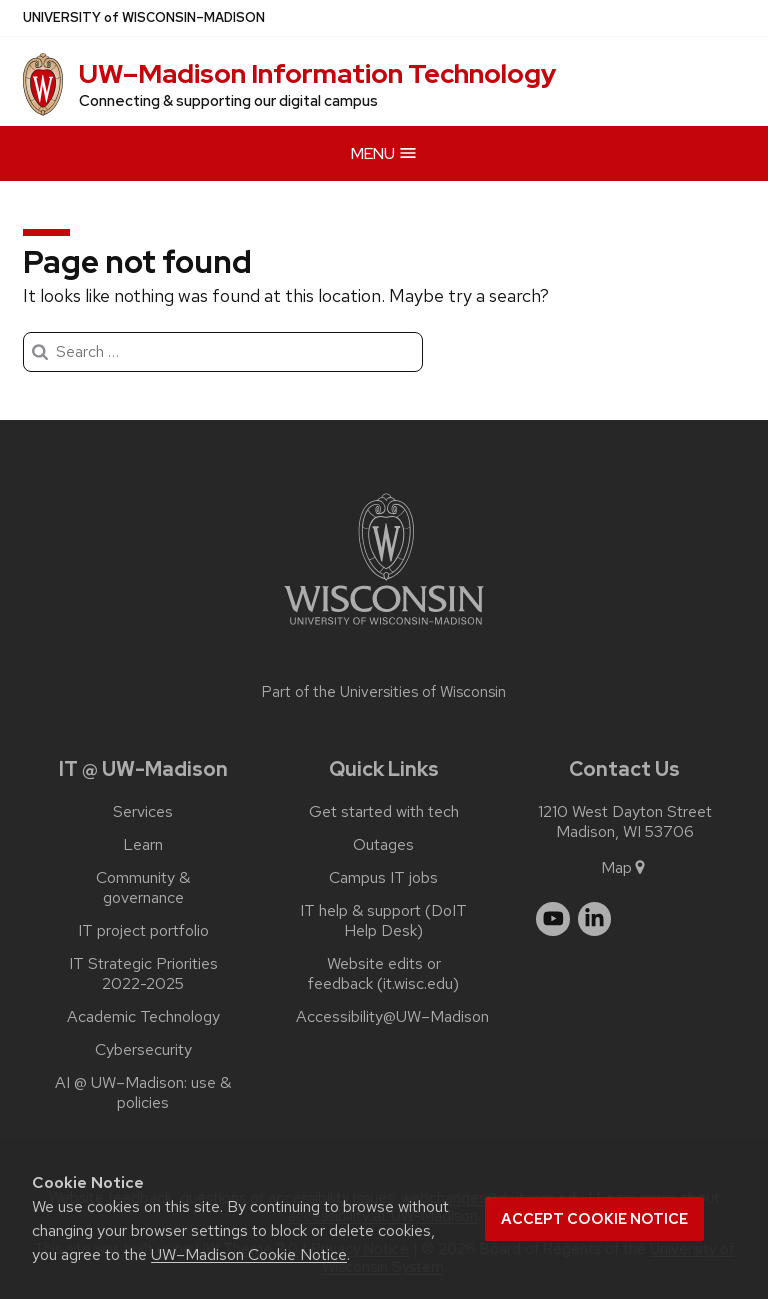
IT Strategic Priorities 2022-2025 (143, 974)
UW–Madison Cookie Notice (249, 1254)
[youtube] (553, 919)
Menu (384, 153)
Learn (143, 845)
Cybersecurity (143, 1050)
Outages (383, 845)
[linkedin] (595, 919)
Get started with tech (384, 812)
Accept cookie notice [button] (594, 1219)
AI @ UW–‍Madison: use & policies (143, 1093)
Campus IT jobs (383, 878)
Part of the (384, 692)
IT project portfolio (143, 931)
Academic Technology (143, 1017)
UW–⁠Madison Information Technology (318, 73)
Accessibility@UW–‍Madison (392, 1017)
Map (624, 867)
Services (143, 812)
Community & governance (143, 888)
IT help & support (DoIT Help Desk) (383, 921)
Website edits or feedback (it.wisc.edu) (383, 974)
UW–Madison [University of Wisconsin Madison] (144, 18)
